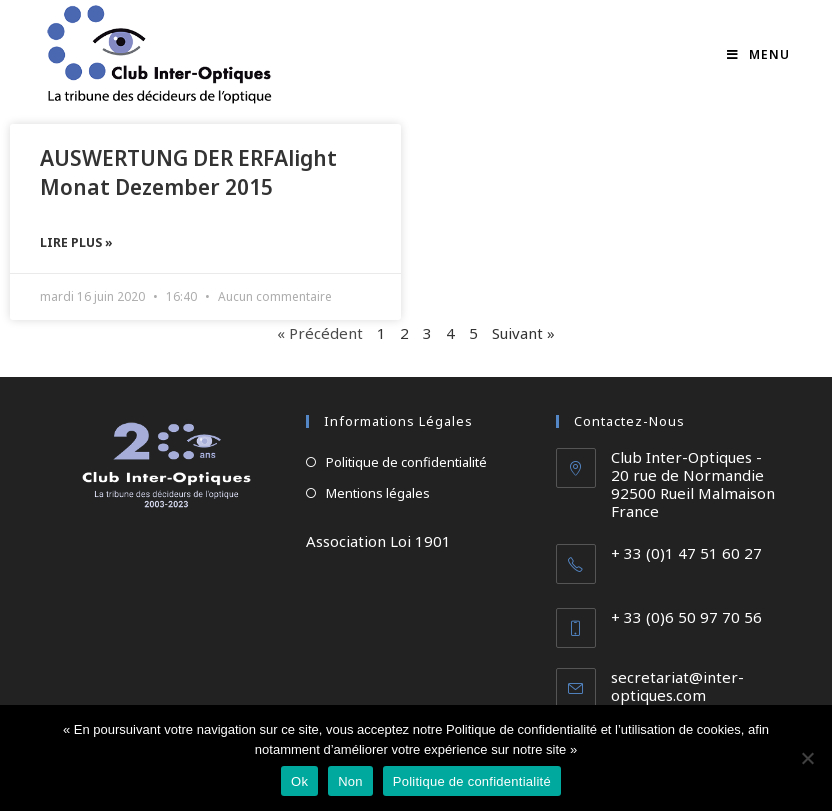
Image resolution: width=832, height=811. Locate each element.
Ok (299, 781)
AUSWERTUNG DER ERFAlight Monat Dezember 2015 (188, 172)
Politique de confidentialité (406, 462)
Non (350, 781)
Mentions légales (378, 493)
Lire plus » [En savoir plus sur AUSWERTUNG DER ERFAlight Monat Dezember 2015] (76, 242)
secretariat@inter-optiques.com (677, 686)
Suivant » (523, 333)
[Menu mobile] (758, 54)
